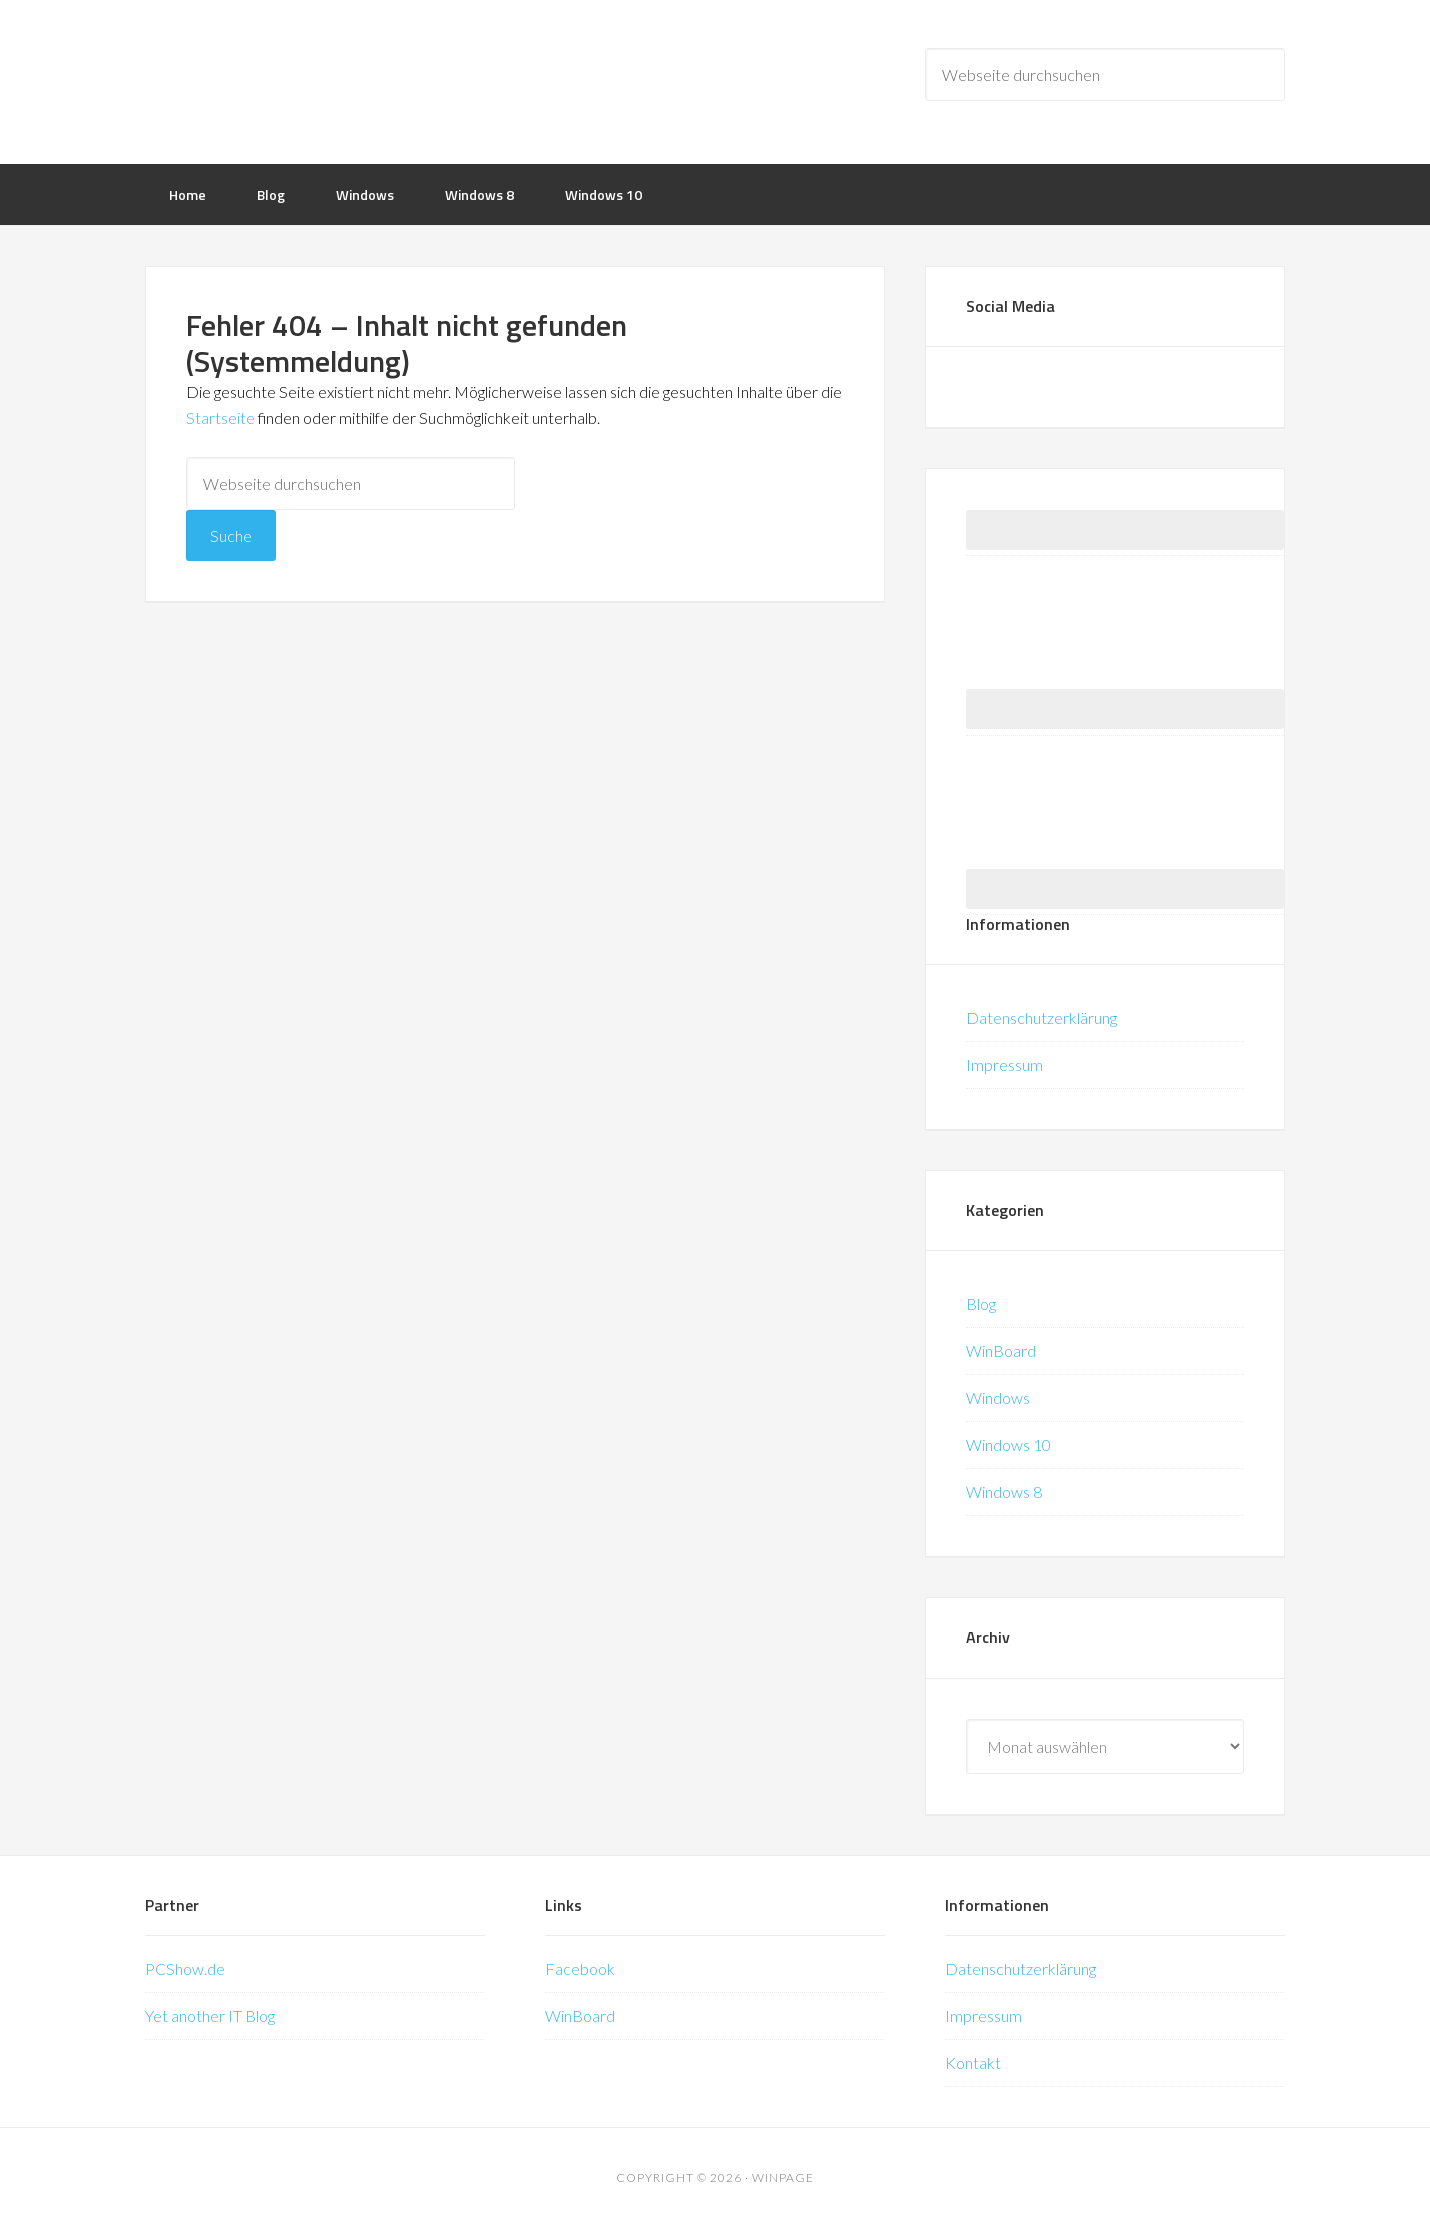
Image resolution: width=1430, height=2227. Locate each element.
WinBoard (1001, 1350)
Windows (998, 1397)
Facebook (580, 1968)
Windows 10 (1008, 1444)
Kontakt (973, 2062)
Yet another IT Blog (210, 2015)
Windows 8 (1004, 1491)
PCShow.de (185, 1968)
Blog (981, 1303)
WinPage (305, 80)
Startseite (220, 417)
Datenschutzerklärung (1041, 1017)
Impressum (1004, 1064)
